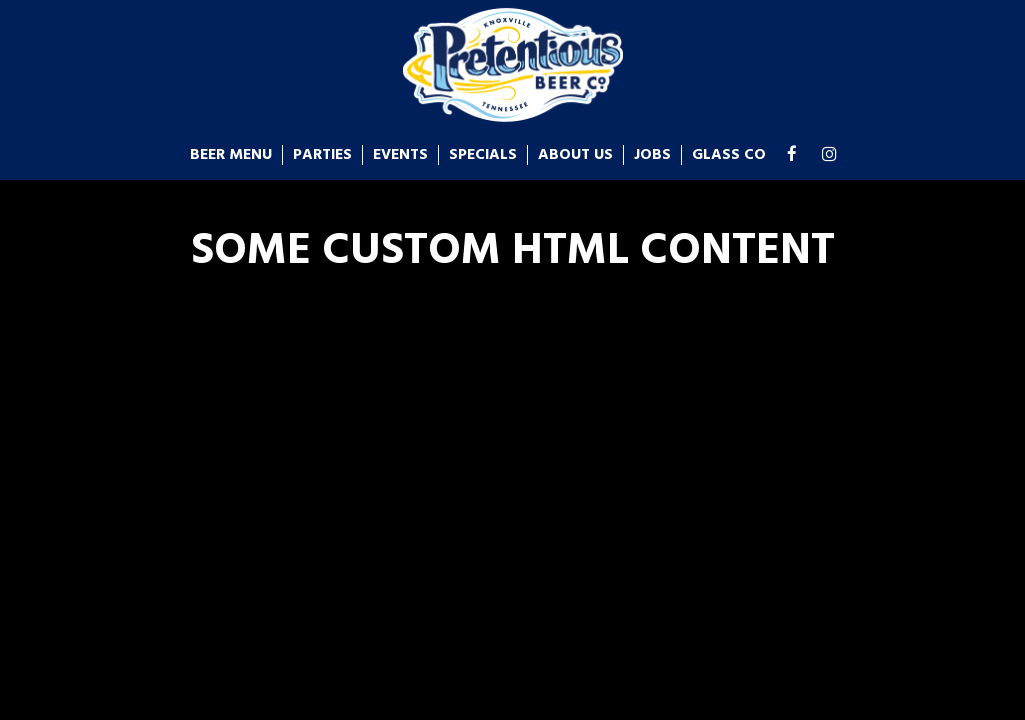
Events (400, 155)
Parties (322, 155)
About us (575, 155)
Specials (483, 155)
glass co (729, 155)
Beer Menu (231, 155)
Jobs (652, 155)
